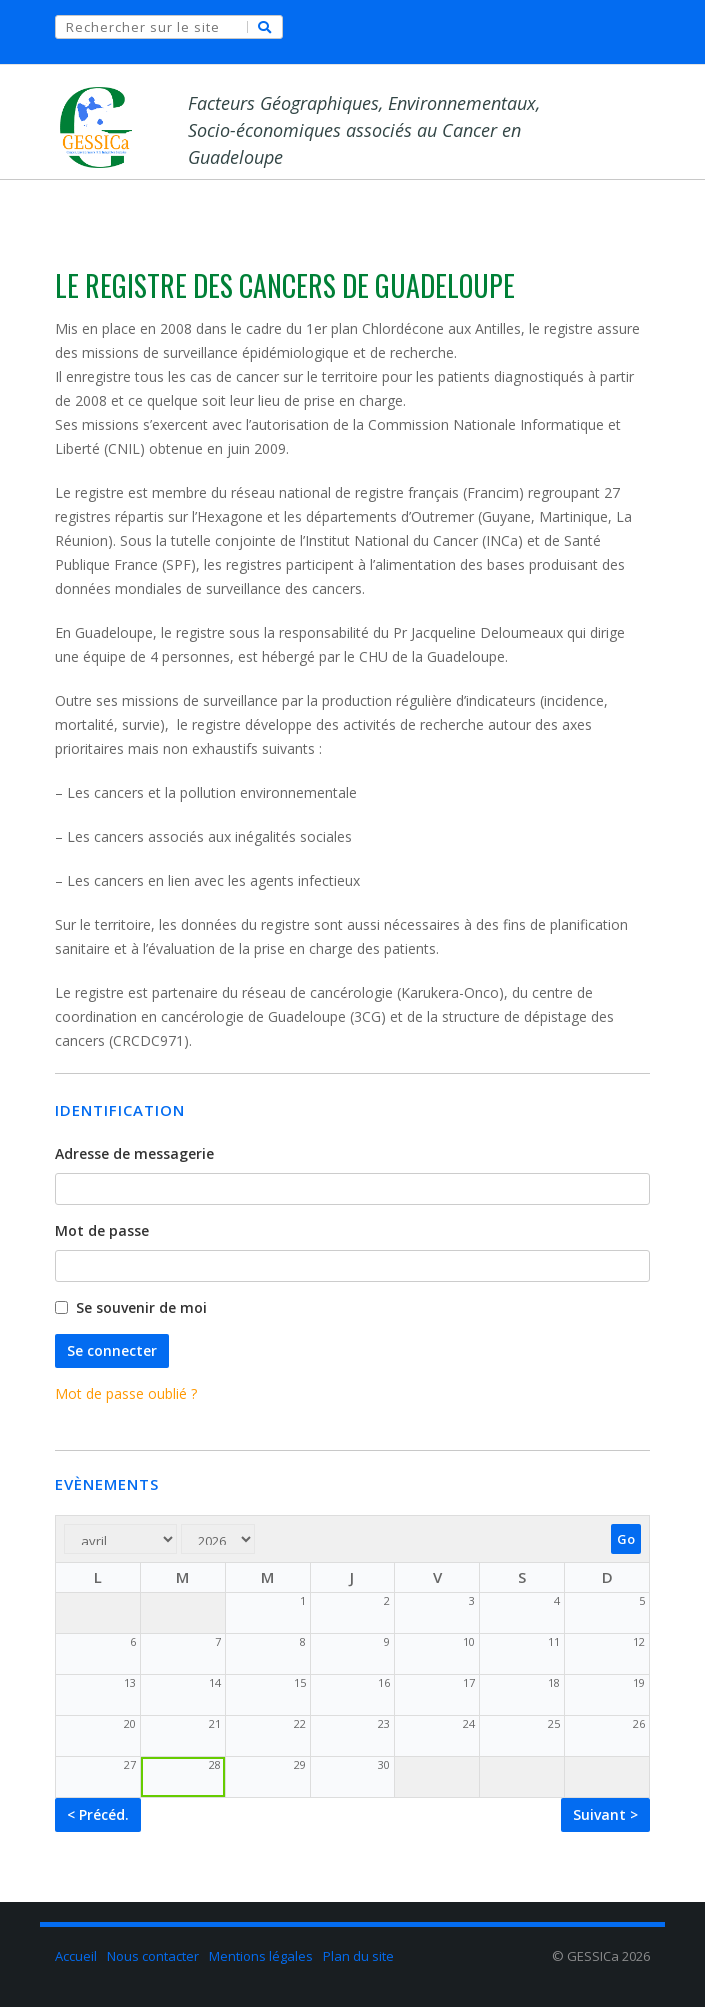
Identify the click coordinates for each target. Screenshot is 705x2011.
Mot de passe (102, 1234)
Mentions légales (261, 1960)
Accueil (76, 1960)
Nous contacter (153, 1960)
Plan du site (358, 1960)
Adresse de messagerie (134, 1157)
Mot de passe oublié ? (126, 1397)
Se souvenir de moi (141, 1311)
